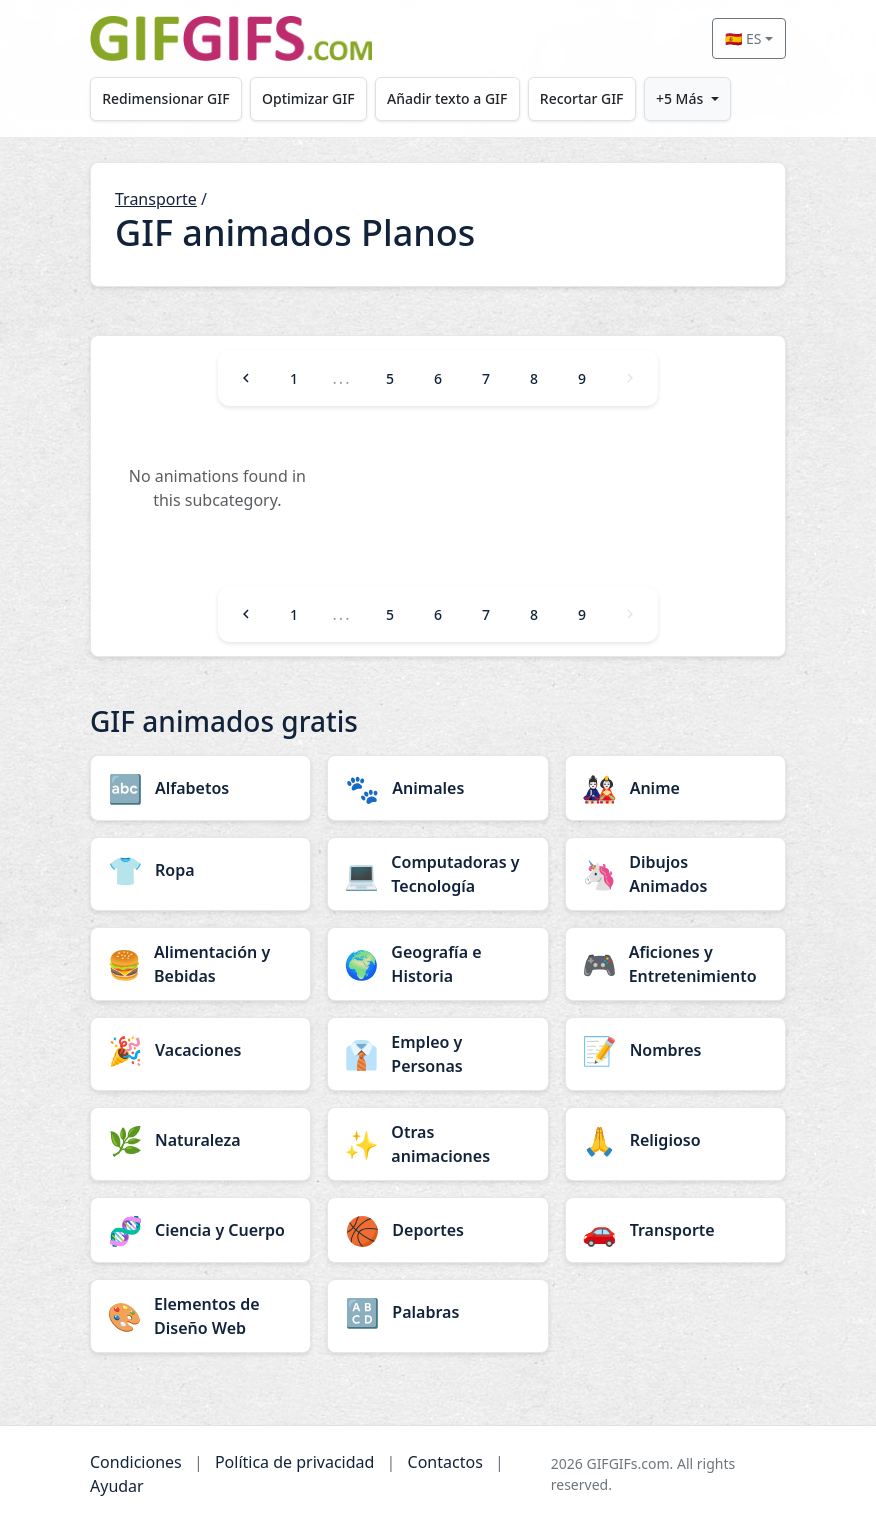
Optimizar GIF (308, 98)
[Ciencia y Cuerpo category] (200, 1230)
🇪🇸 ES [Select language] (743, 38)
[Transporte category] (675, 1230)
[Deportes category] (437, 1230)
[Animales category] (437, 788)
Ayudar (117, 1486)
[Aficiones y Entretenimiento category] (675, 964)
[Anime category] (675, 788)
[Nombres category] (675, 1050)
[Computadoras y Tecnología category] (437, 874)
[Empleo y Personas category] (437, 1054)
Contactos (445, 1462)
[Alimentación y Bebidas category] (200, 964)
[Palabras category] (437, 1312)
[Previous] (246, 378)
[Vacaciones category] (200, 1050)
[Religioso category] (675, 1140)
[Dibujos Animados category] (675, 874)
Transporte (156, 199)
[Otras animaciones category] (437, 1144)
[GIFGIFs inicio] (231, 38)
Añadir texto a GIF (447, 98)
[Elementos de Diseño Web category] (200, 1316)
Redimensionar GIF (165, 98)
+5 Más (679, 98)
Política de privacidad (295, 1462)
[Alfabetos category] (200, 788)
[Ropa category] (200, 870)
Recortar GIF (582, 98)
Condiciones (136, 1462)
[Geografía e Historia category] (437, 964)
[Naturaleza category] (200, 1140)
